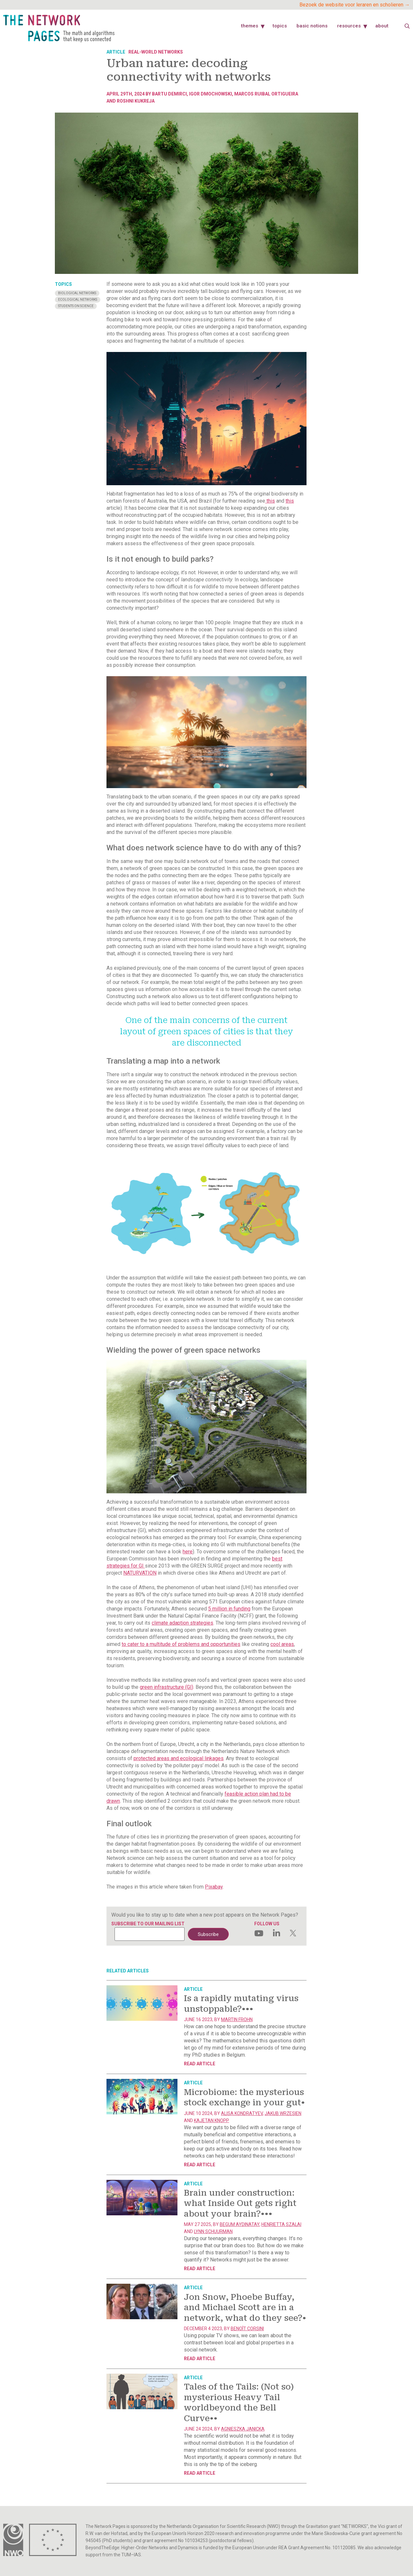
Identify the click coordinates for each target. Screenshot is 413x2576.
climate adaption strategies (182, 1623)
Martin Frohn (237, 2019)
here (188, 1552)
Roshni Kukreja (136, 101)
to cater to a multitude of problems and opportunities (181, 1644)
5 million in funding (229, 1609)
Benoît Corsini (247, 2328)
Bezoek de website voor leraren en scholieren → (354, 5)
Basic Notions (312, 26)
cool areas (282, 1644)
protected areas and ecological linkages (179, 1758)
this (270, 501)
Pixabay (214, 1887)
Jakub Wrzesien (283, 2113)
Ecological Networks (77, 299)
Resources (349, 26)
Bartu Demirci (169, 93)
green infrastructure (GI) (166, 1687)
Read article (199, 2063)
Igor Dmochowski (210, 93)
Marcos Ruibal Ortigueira (266, 93)
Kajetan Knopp (211, 2120)
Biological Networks (77, 293)
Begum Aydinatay (239, 2224)
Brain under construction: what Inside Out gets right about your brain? (240, 2203)
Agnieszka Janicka (243, 2428)
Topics (280, 26)
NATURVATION (139, 1573)
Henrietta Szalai (281, 2224)
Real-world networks (155, 52)
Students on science (76, 306)
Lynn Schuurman (213, 2231)
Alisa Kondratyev (242, 2113)
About (381, 26)
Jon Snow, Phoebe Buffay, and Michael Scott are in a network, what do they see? (245, 2307)
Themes (249, 26)
